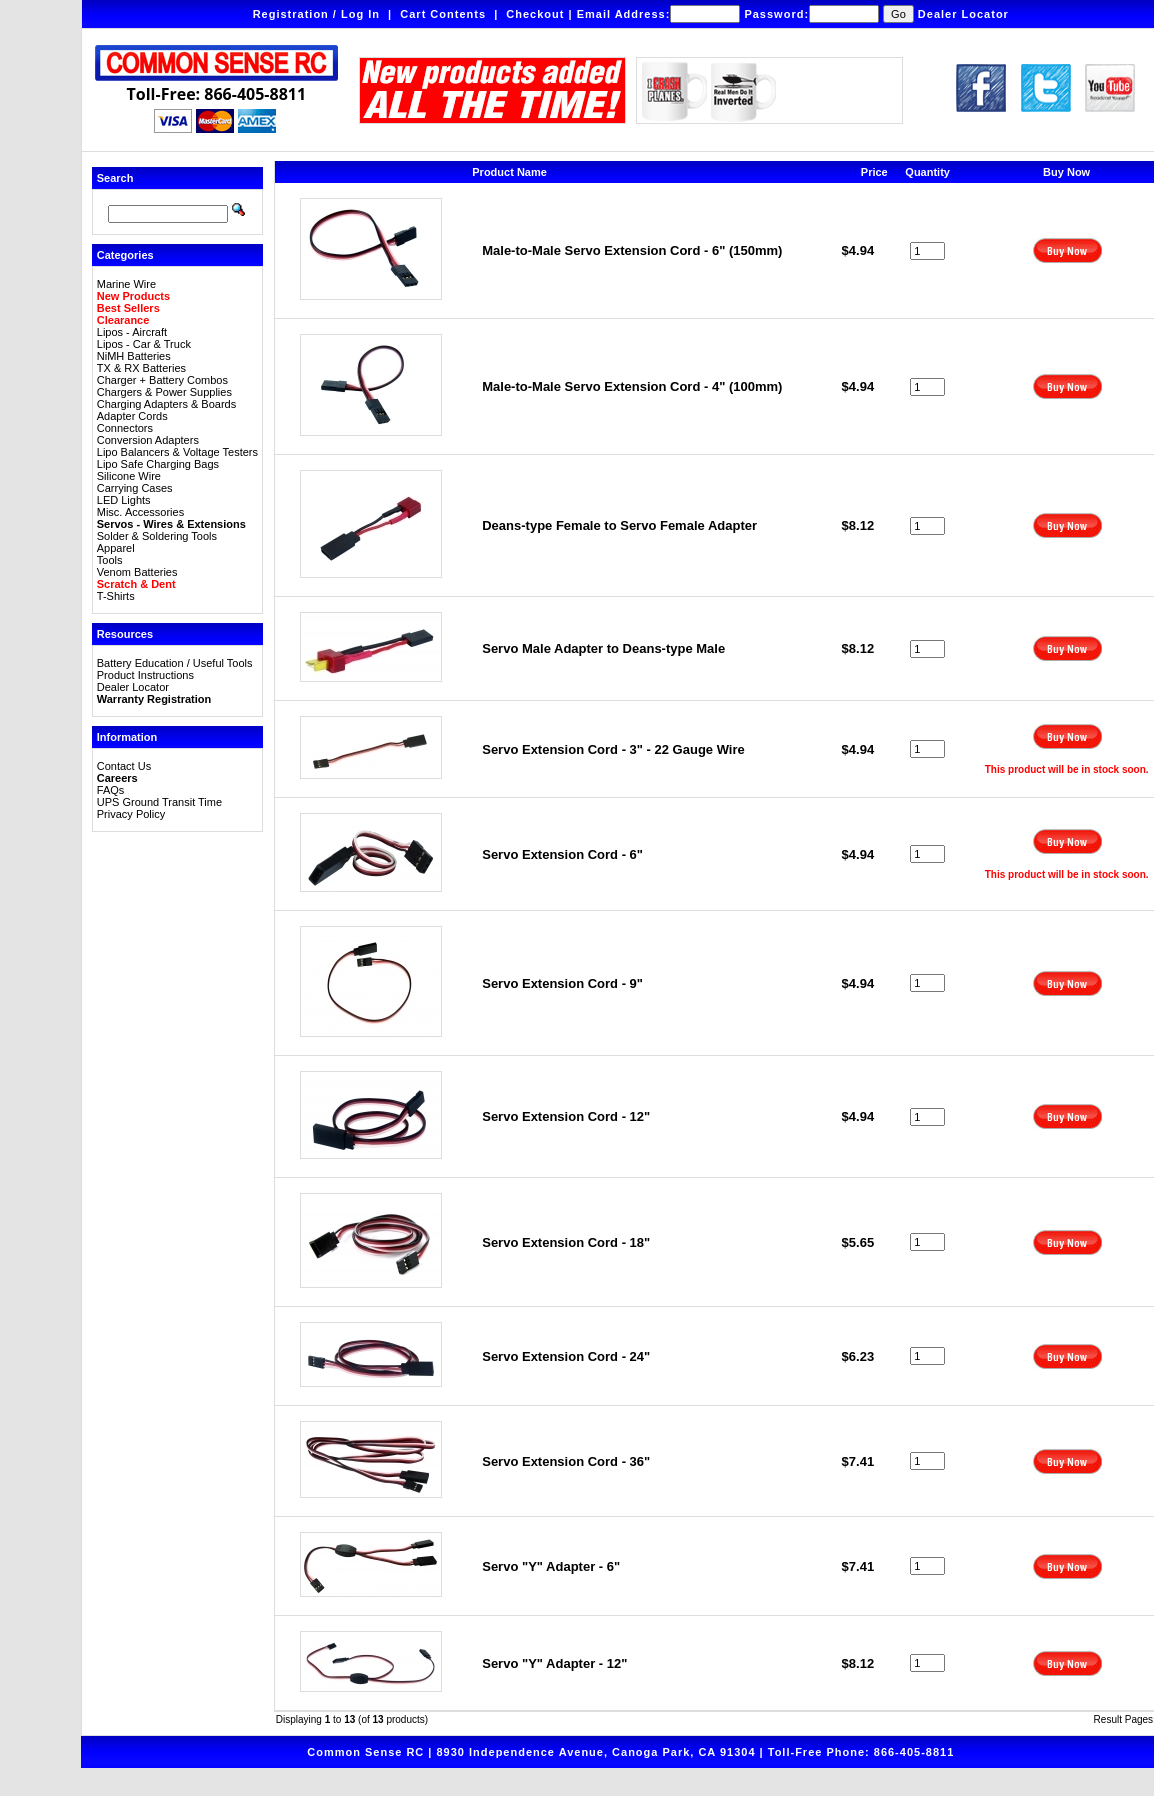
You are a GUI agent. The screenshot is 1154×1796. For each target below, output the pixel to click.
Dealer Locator (963, 14)
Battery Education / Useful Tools (175, 663)
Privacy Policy (131, 814)
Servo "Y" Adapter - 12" (554, 1663)
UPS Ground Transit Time (159, 802)
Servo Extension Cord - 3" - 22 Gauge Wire (613, 749)
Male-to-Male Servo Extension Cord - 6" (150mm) (632, 250)
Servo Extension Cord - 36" (566, 1461)
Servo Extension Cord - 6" (562, 854)
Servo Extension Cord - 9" (562, 983)
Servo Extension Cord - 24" (566, 1356)
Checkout (535, 14)
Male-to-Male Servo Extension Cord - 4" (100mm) (632, 386)
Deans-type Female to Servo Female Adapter (619, 525)
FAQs (111, 790)
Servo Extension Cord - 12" (566, 1116)
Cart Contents (443, 14)
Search (115, 178)
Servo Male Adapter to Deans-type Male (603, 648)
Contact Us (124, 766)
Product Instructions (145, 675)
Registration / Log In (316, 14)
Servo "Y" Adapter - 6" (551, 1566)
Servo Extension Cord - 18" (566, 1242)
